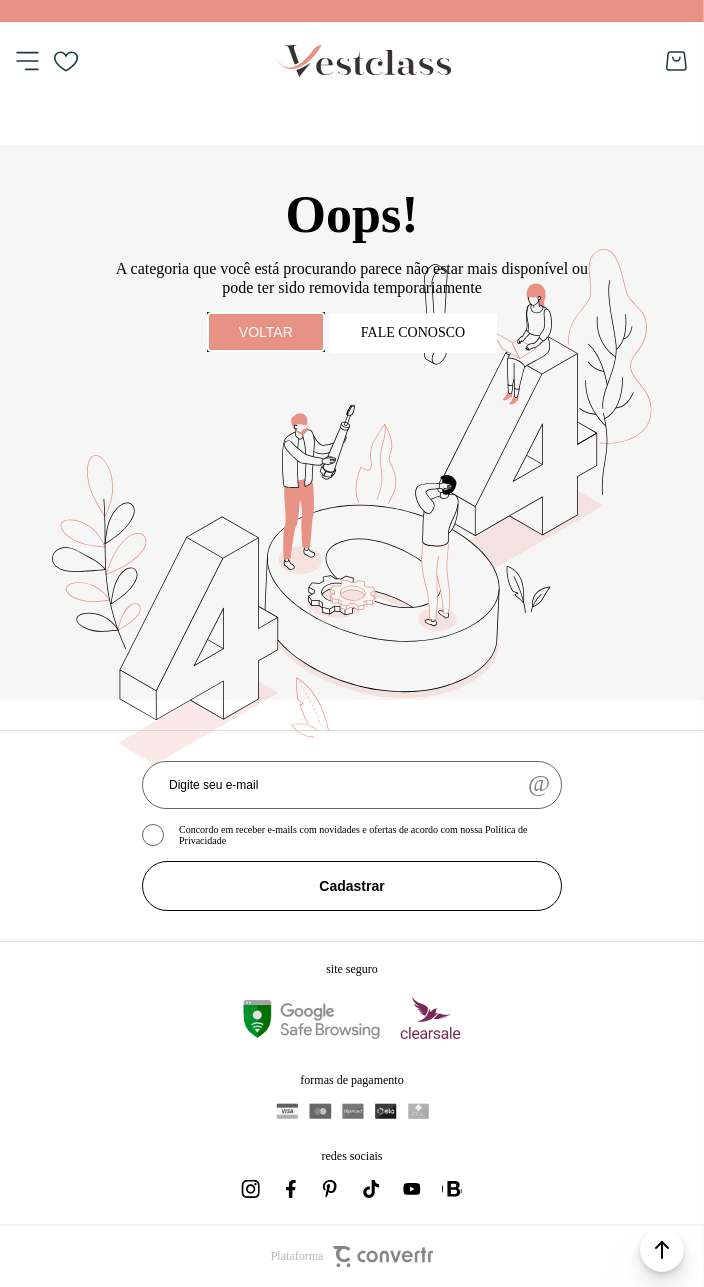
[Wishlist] (66, 61)
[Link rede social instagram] (252, 1189)
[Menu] (27, 61)
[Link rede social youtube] (412, 1189)
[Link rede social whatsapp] (452, 1189)
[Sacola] (677, 61)
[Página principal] (363, 61)
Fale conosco (413, 332)
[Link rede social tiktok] (372, 1189)
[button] (662, 1250)
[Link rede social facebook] (292, 1189)
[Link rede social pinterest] (332, 1189)
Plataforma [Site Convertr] (352, 1256)
